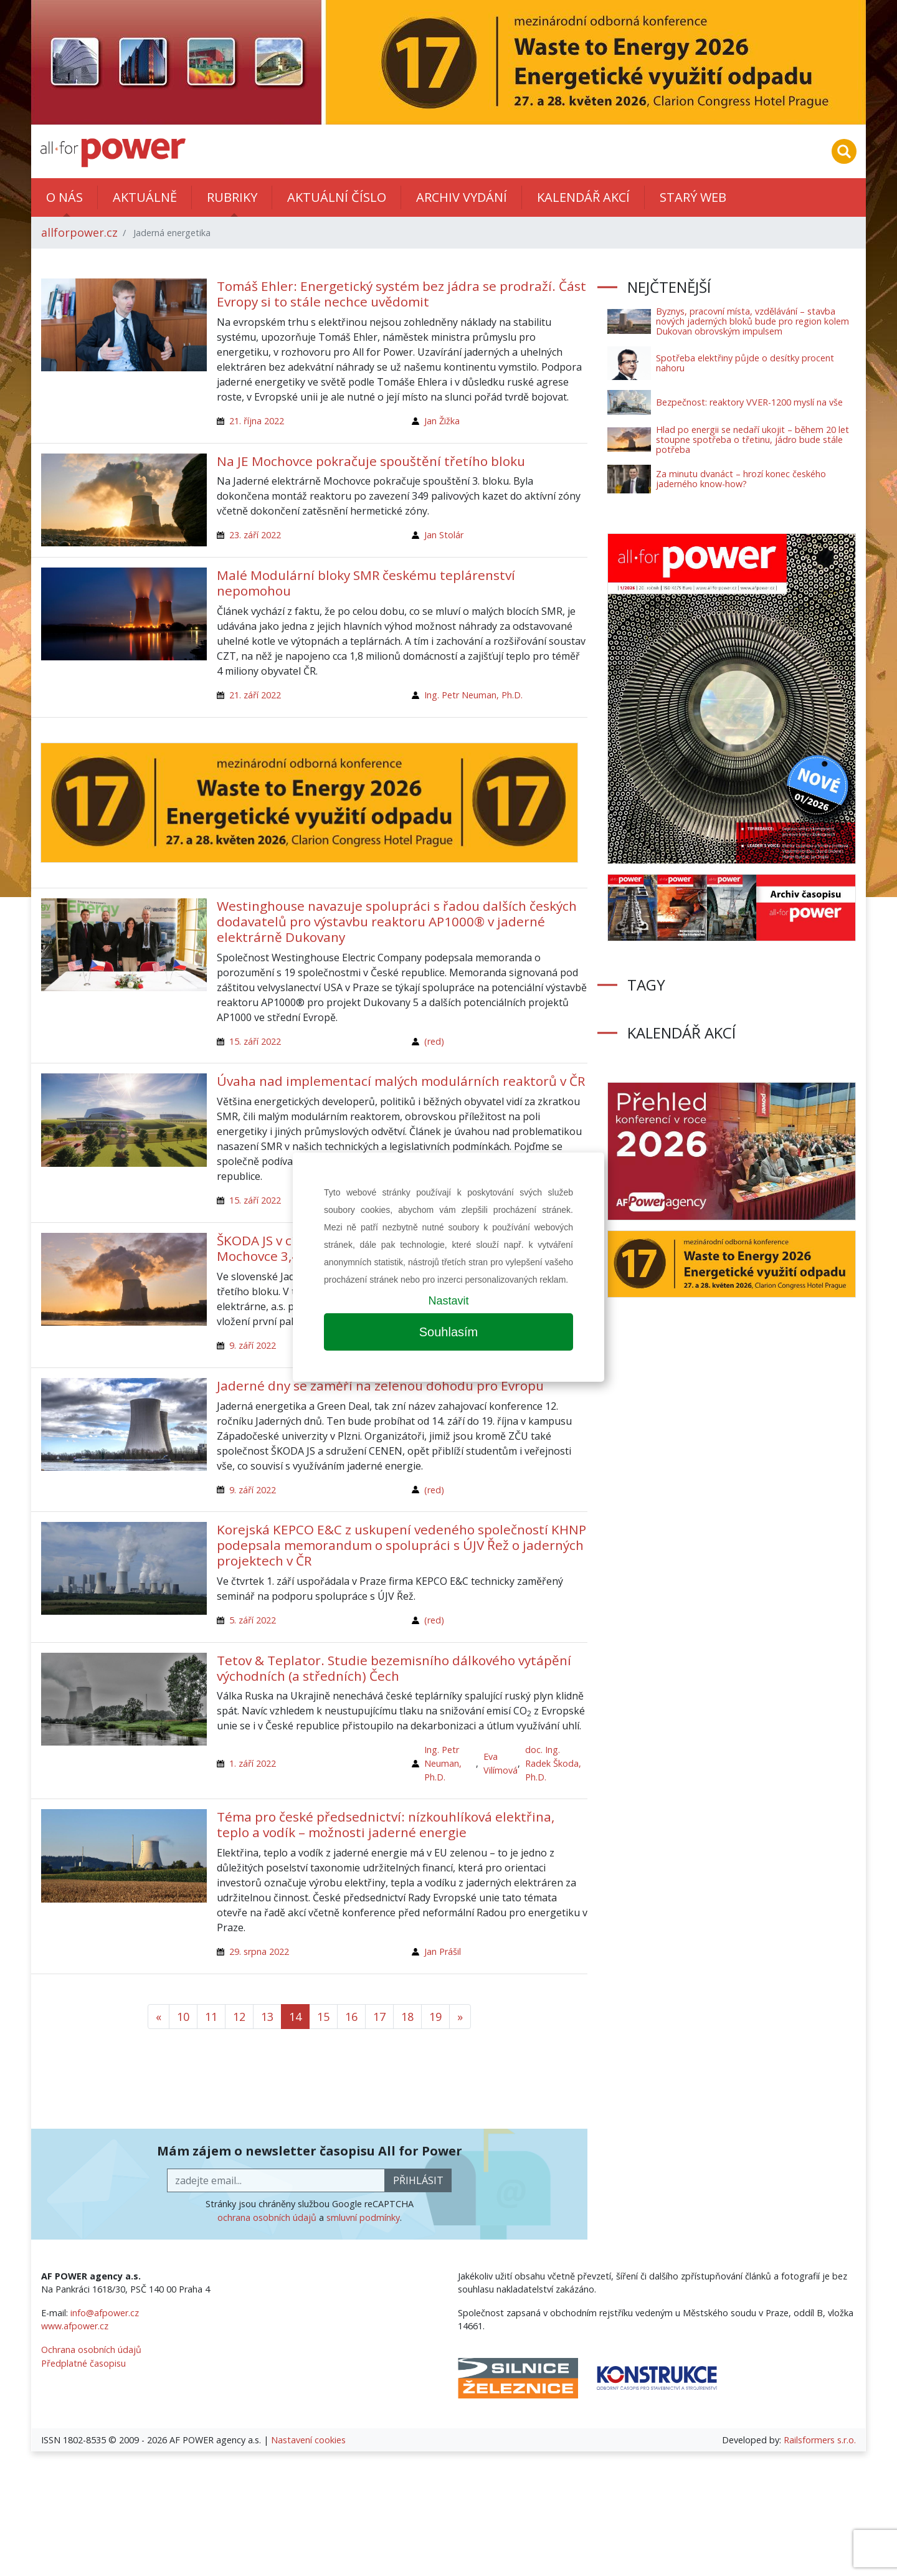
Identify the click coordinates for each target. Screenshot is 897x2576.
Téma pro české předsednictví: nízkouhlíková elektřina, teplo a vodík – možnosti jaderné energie (385, 1824)
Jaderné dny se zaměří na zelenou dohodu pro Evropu (380, 1385)
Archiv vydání (461, 197)
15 (323, 2016)
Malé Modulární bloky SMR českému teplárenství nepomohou (366, 582)
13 (267, 2016)
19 (435, 2016)
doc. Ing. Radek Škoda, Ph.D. (553, 1763)
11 (211, 2016)
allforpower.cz (79, 232)
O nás (64, 197)
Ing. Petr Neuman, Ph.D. (473, 695)
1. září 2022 (252, 1763)
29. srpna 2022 (259, 1951)
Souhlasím (448, 1332)
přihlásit (418, 2180)
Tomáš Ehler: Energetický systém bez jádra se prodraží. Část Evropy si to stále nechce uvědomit (401, 293)
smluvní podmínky (363, 2217)
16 (351, 2016)
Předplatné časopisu (83, 2363)
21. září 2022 (255, 695)
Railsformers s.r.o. (820, 2440)
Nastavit (448, 1301)
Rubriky (232, 197)
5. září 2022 (252, 1620)
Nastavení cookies (308, 2440)
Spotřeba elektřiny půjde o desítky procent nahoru (745, 363)
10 (183, 2016)
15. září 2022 (255, 1041)
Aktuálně (145, 197)
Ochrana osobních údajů (91, 2349)
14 (295, 2016)
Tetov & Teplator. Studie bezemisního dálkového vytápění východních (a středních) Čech (394, 1668)
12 (239, 2016)
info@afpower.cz (104, 2313)
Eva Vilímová (500, 1763)
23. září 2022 (255, 535)
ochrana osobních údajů (266, 2217)
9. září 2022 (252, 1345)
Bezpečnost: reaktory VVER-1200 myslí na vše (749, 402)
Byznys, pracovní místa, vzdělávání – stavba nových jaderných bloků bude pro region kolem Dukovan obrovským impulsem (752, 321)
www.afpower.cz (74, 2326)
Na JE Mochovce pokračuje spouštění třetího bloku (371, 461)
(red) (434, 1041)
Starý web (693, 197)
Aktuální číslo (336, 197)
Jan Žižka (442, 421)
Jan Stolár (443, 535)
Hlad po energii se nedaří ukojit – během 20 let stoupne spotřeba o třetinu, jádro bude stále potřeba (752, 439)
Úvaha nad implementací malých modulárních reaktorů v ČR (401, 1081)
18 (407, 2016)
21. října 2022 (256, 421)
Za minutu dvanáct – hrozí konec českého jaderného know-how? (741, 479)
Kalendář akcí (583, 197)
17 (379, 2016)
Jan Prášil (442, 1951)
